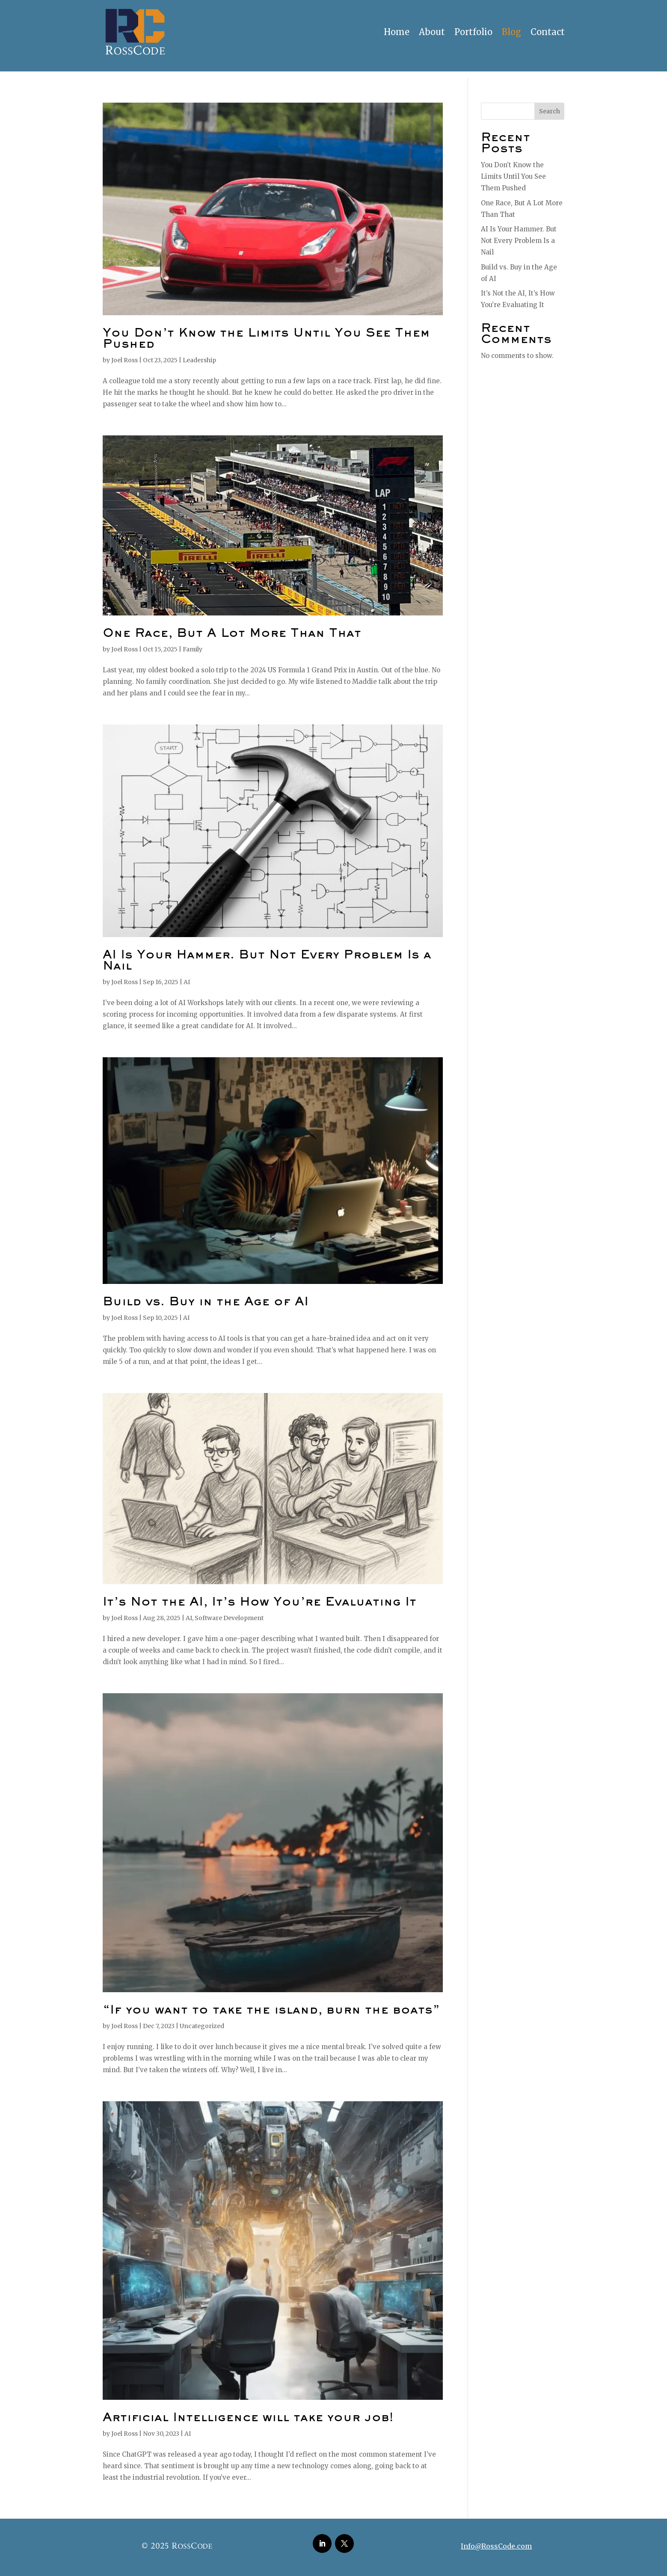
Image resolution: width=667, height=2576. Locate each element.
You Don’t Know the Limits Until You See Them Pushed (513, 176)
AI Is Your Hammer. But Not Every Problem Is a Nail (519, 240)
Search (549, 111)
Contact (548, 32)
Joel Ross (124, 360)
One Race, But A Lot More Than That (232, 633)
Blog (511, 32)
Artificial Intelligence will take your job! (248, 2418)
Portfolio (473, 32)
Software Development (229, 1618)
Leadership (199, 360)
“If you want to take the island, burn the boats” (271, 2010)
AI (187, 982)
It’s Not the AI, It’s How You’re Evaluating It (259, 1602)
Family (192, 649)
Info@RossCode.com (496, 2546)
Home (396, 32)
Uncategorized (202, 2026)
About (432, 32)
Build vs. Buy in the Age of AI (205, 1302)
